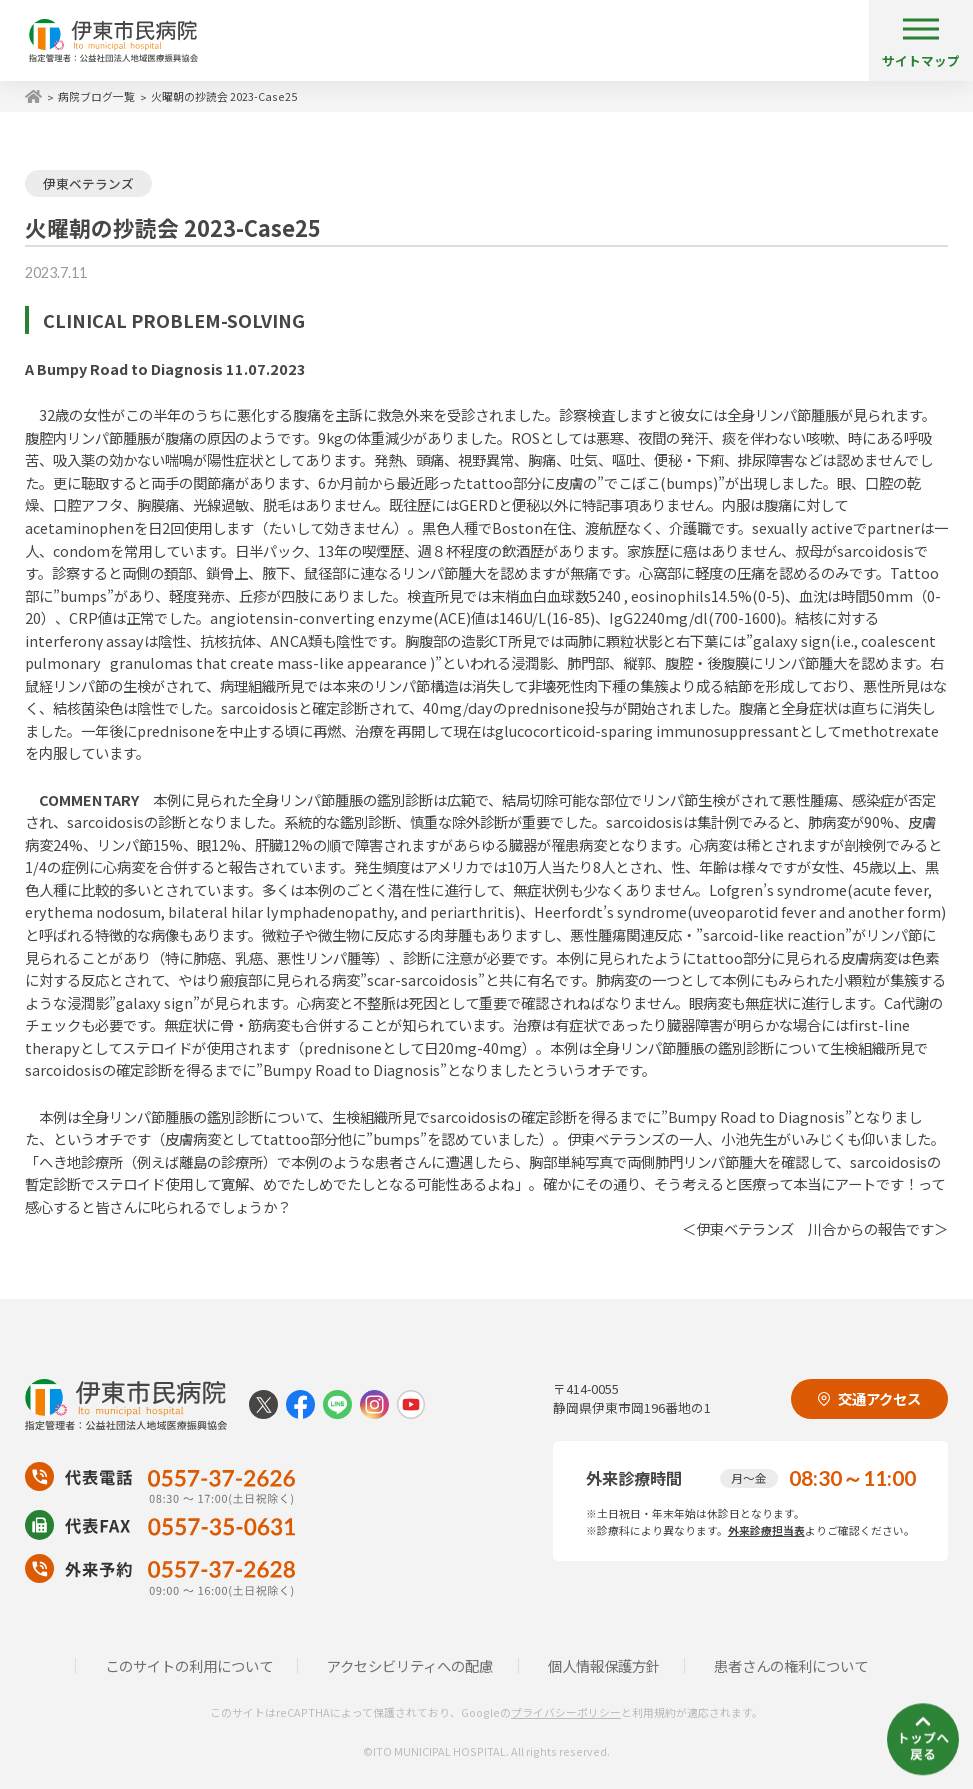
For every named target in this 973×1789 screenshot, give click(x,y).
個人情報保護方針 (604, 1665)
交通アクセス (869, 1398)
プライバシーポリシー (566, 1712)
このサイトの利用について (189, 1665)
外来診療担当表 (766, 1530)
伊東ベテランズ (88, 183)
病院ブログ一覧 (96, 96)
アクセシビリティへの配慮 (410, 1665)
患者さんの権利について (791, 1665)
